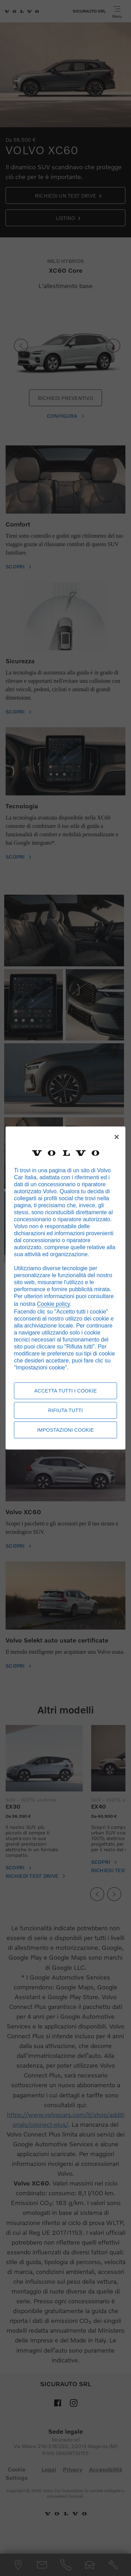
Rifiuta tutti (65, 1410)
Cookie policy (53, 1304)
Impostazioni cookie (65, 1430)
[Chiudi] (116, 1137)
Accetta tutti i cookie (65, 1391)
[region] (65, 1288)
